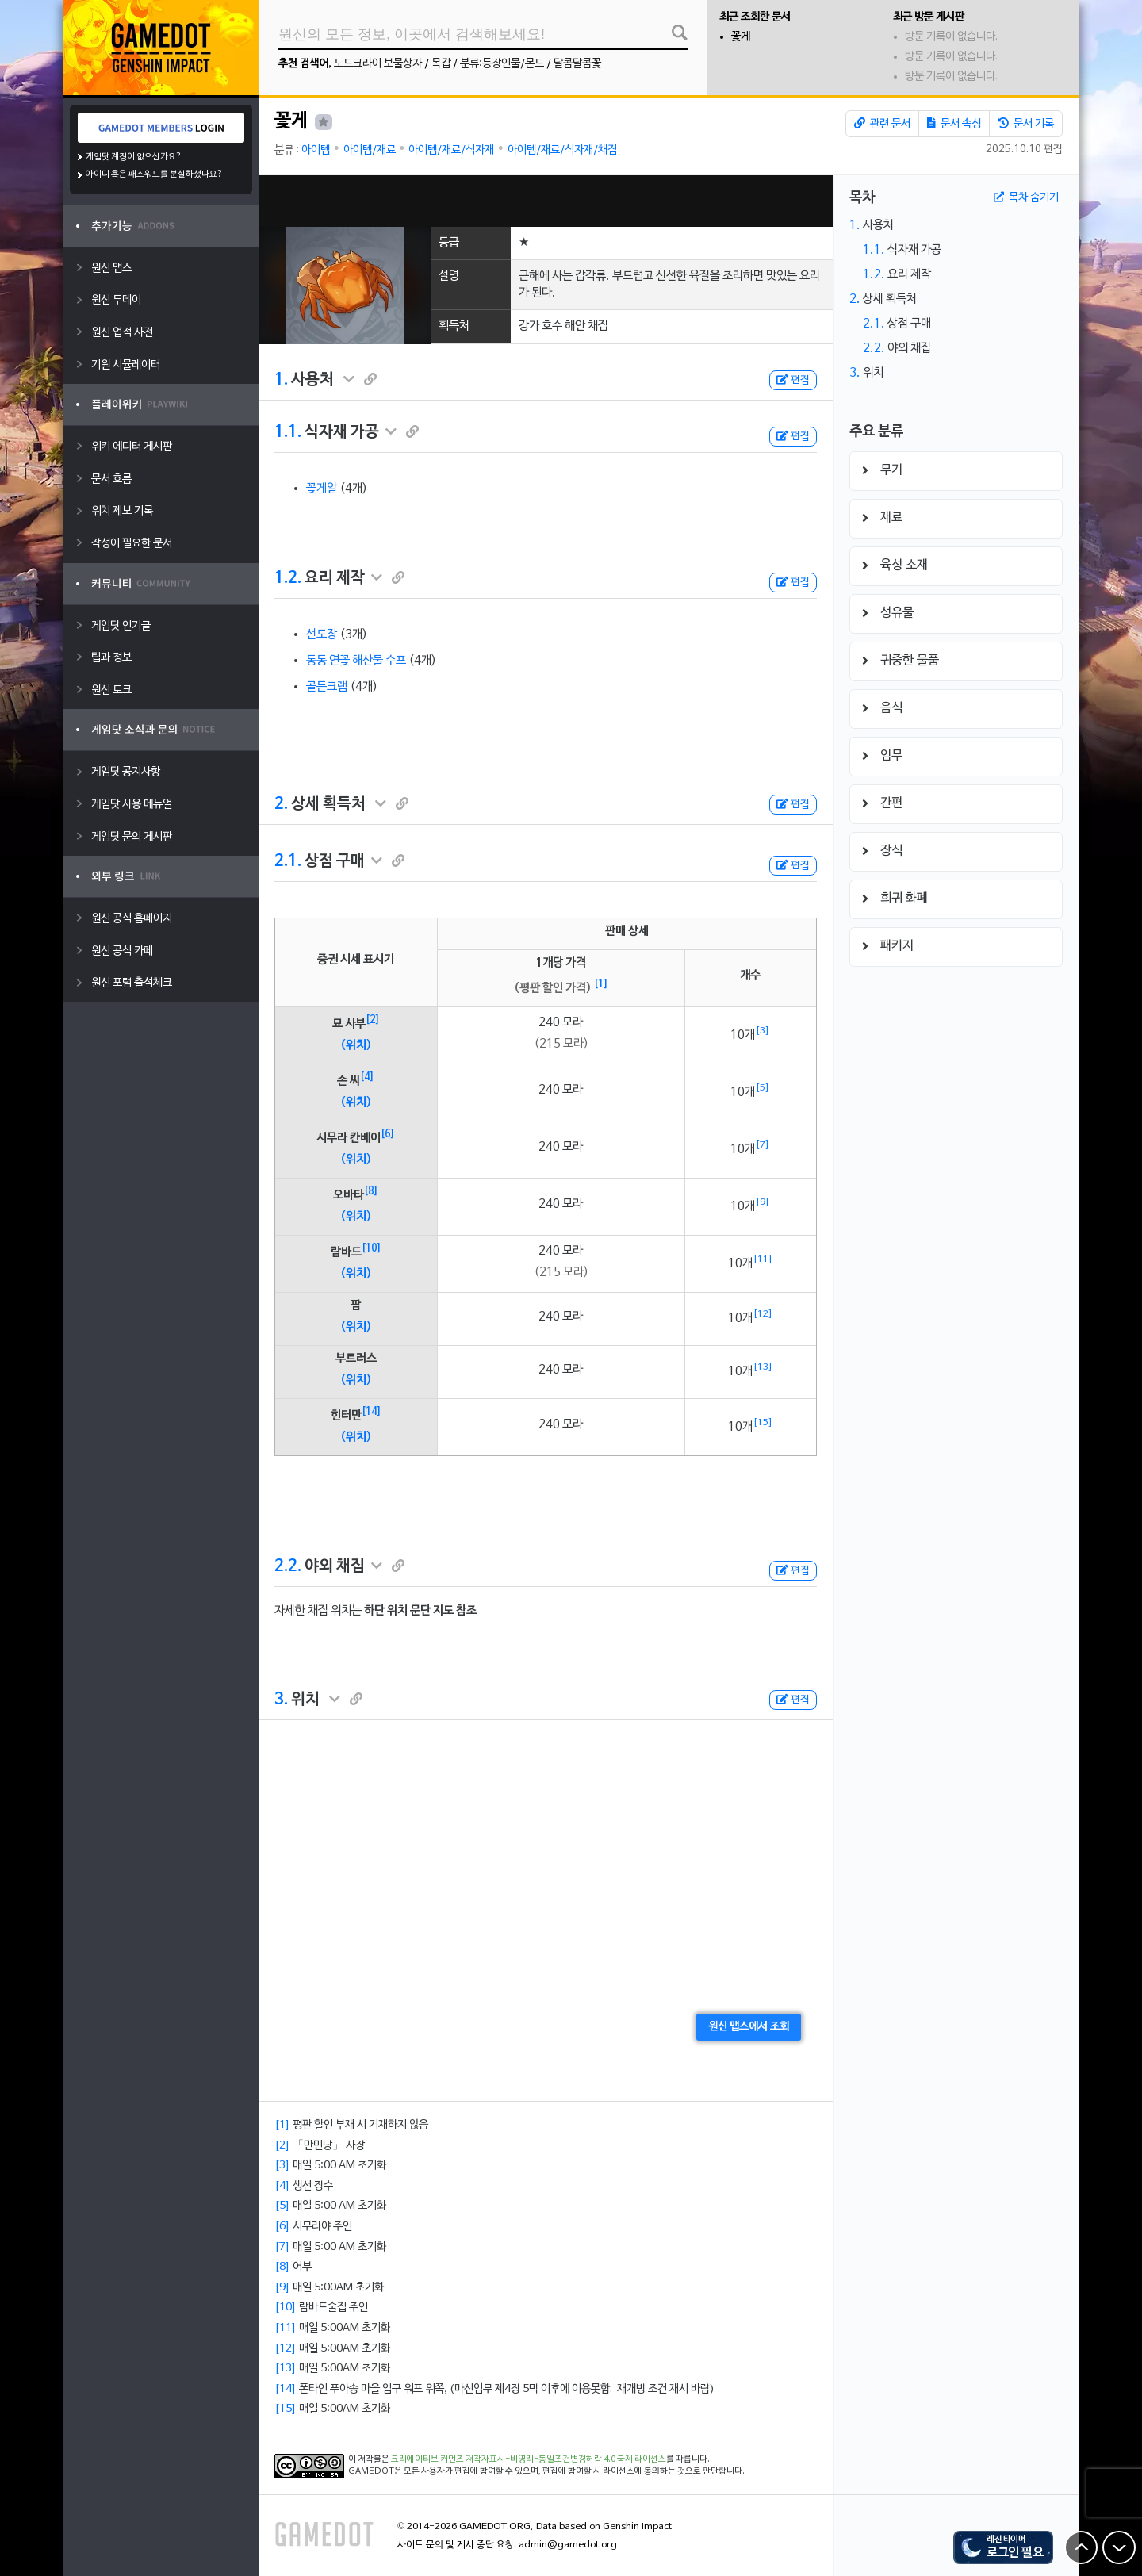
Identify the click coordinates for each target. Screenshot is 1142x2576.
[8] (371, 1191)
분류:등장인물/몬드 (502, 64)
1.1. (287, 432)
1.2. (287, 578)
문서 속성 (954, 123)
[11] (763, 1259)
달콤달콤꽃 (577, 64)
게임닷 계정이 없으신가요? (134, 157)
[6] (388, 1134)
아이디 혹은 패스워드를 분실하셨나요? (154, 174)
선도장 (321, 634)
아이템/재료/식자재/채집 (562, 150)
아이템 (315, 150)
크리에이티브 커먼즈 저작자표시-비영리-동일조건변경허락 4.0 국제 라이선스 (528, 2459)
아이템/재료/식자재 (451, 150)
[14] (371, 1411)
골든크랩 (326, 686)
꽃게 (740, 37)
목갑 (440, 64)
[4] (367, 1077)
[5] (762, 1088)
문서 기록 (1026, 123)
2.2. (287, 1566)
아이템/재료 (369, 150)
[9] (762, 1202)
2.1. (287, 861)
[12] (763, 1314)
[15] (763, 1422)
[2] (373, 1019)
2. (281, 804)
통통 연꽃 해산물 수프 (356, 660)
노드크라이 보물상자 (378, 64)
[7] (762, 1145)
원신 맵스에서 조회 (748, 2027)
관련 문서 (882, 123)
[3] (762, 1031)
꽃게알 (321, 488)
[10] (371, 1248)
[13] (763, 1367)
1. (281, 380)
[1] (601, 984)
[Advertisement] (545, 201)
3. (281, 1699)
